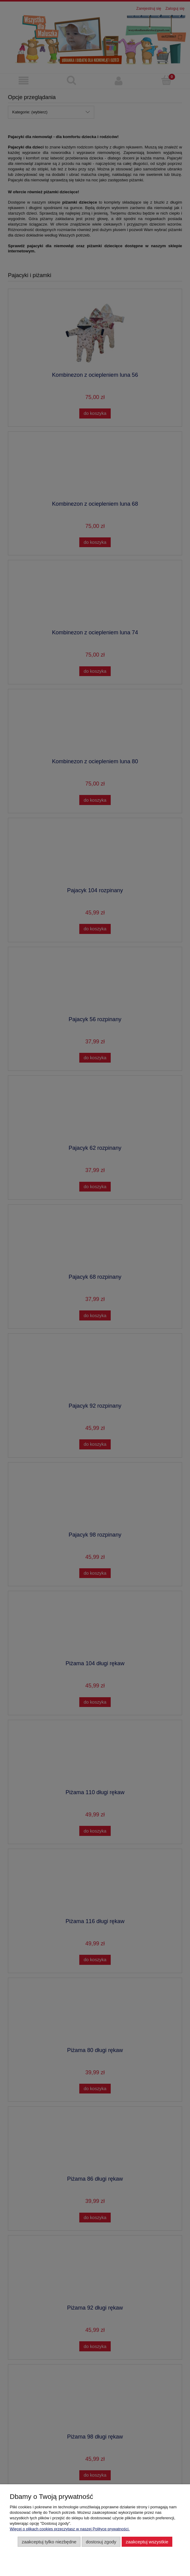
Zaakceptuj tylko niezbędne (49, 2541)
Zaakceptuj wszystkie (147, 2541)
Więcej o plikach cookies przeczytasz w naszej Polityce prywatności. (70, 2529)
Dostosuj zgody (101, 2541)
